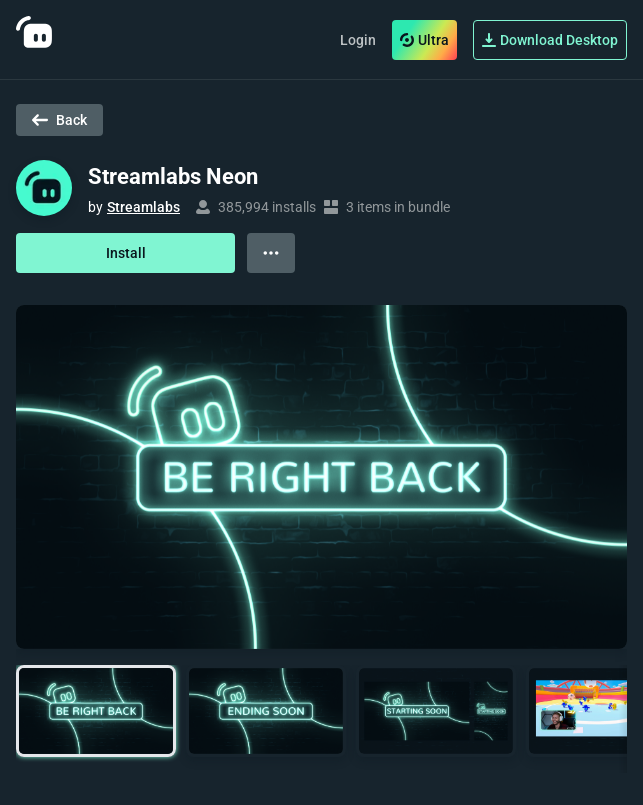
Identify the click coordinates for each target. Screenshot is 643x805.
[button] (96, 711)
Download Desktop (550, 40)
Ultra (424, 40)
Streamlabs (143, 207)
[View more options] (271, 253)
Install (126, 253)
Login (358, 40)
